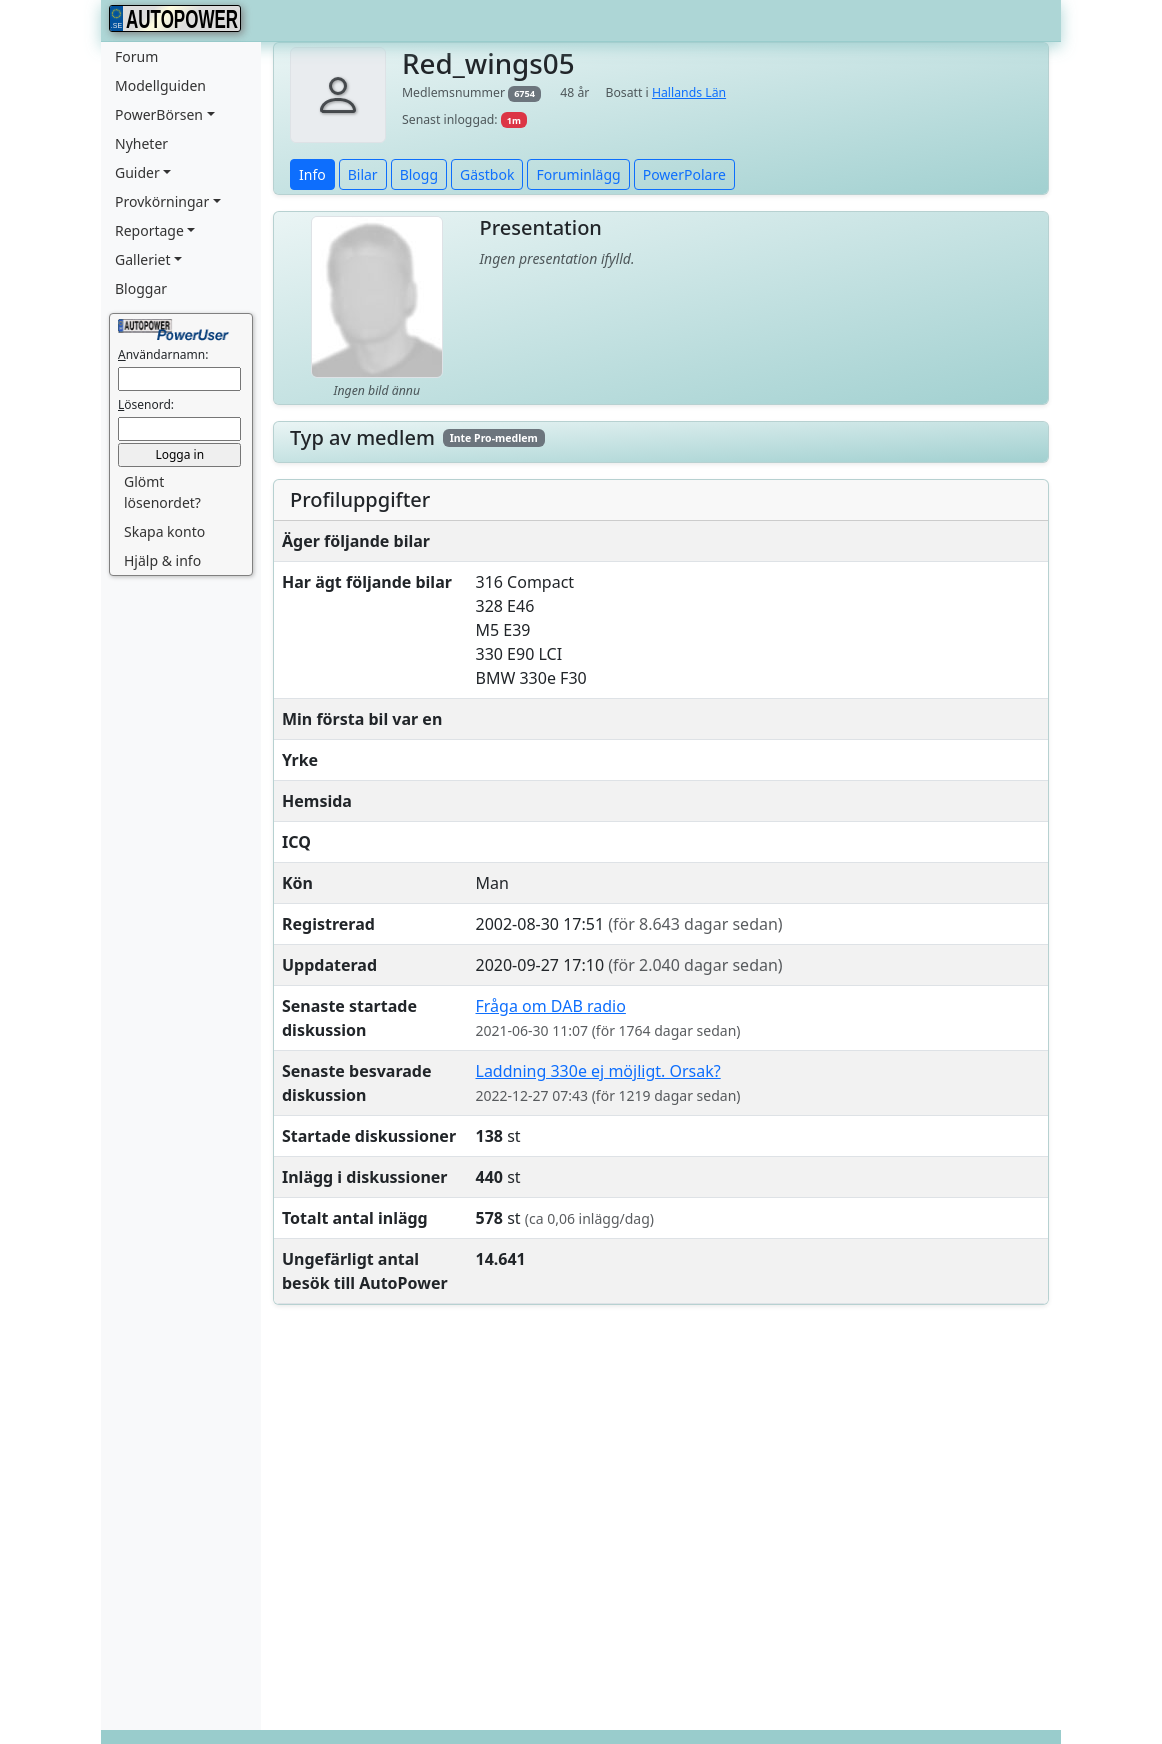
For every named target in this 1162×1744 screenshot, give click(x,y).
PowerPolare (684, 174)
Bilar (363, 174)
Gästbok (487, 174)
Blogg (419, 174)
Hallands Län (689, 92)
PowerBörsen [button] (159, 114)
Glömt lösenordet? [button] (162, 492)
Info (312, 174)
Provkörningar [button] (162, 201)
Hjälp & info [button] (162, 560)
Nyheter (141, 143)
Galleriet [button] (143, 259)
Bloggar (141, 288)
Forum (136, 56)
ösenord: (146, 404)
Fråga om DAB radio (551, 1006)
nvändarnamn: (163, 354)
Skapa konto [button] (164, 531)
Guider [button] (137, 172)
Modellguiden (160, 85)
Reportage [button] (149, 230)
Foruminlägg (578, 174)
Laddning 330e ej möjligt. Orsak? (598, 1071)
